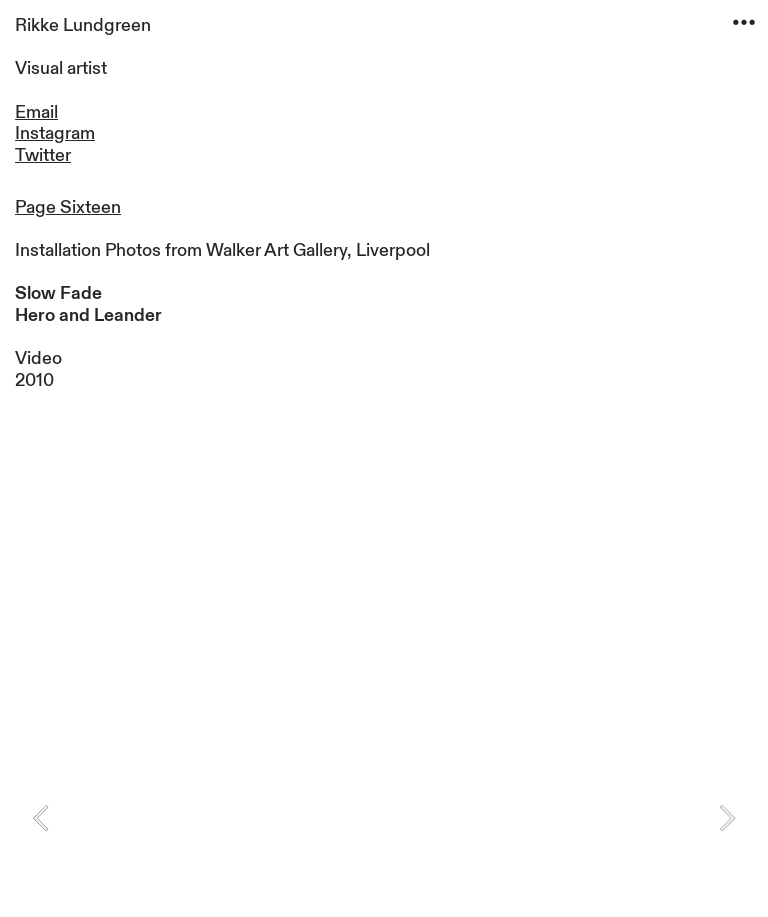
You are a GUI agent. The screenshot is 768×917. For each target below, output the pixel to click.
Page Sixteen (68, 207)
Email (36, 112)
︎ (744, 22)
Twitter (43, 155)
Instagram (55, 133)
